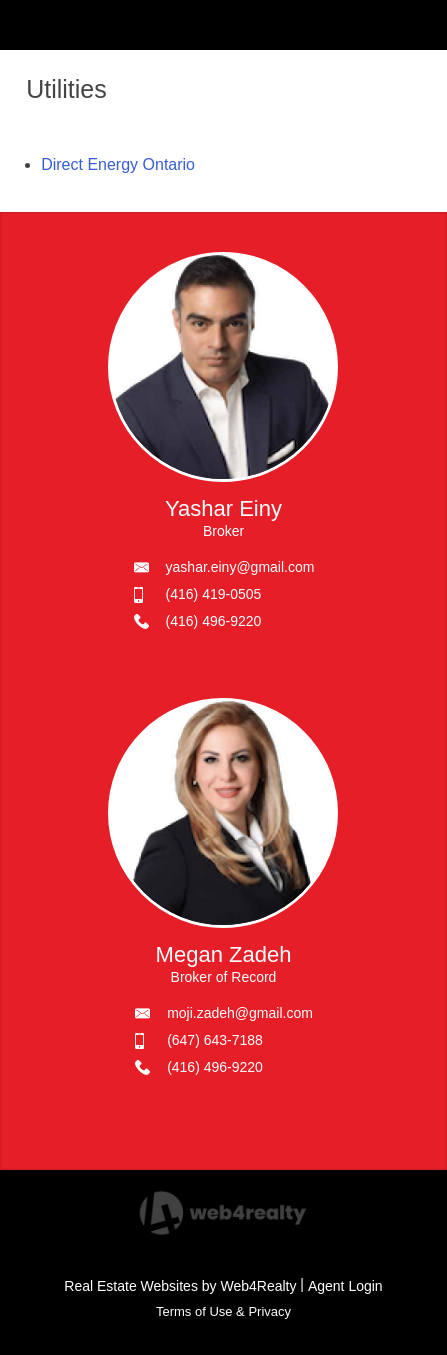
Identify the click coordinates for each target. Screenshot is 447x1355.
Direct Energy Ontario (118, 164)
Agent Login (345, 1286)
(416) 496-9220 (214, 621)
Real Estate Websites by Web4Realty (180, 1286)
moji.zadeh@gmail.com (240, 1013)
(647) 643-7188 (215, 1040)
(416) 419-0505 (214, 594)
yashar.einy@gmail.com (240, 567)
